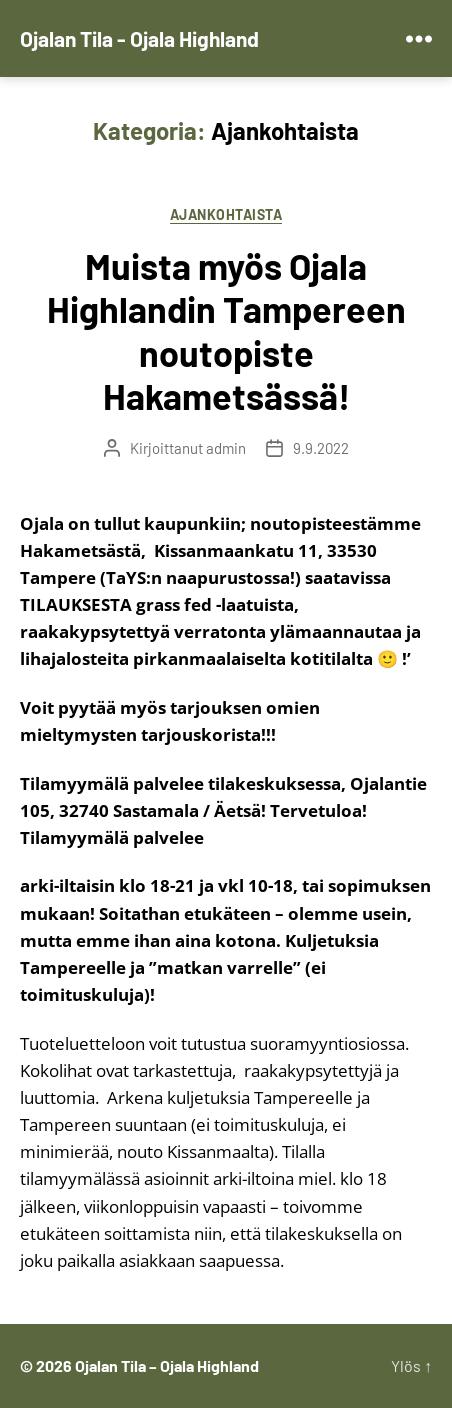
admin (226, 448)
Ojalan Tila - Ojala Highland (139, 38)
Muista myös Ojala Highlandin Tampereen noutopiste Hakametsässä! (226, 330)
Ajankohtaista (226, 214)
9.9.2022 (321, 448)
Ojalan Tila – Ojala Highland (167, 1365)
